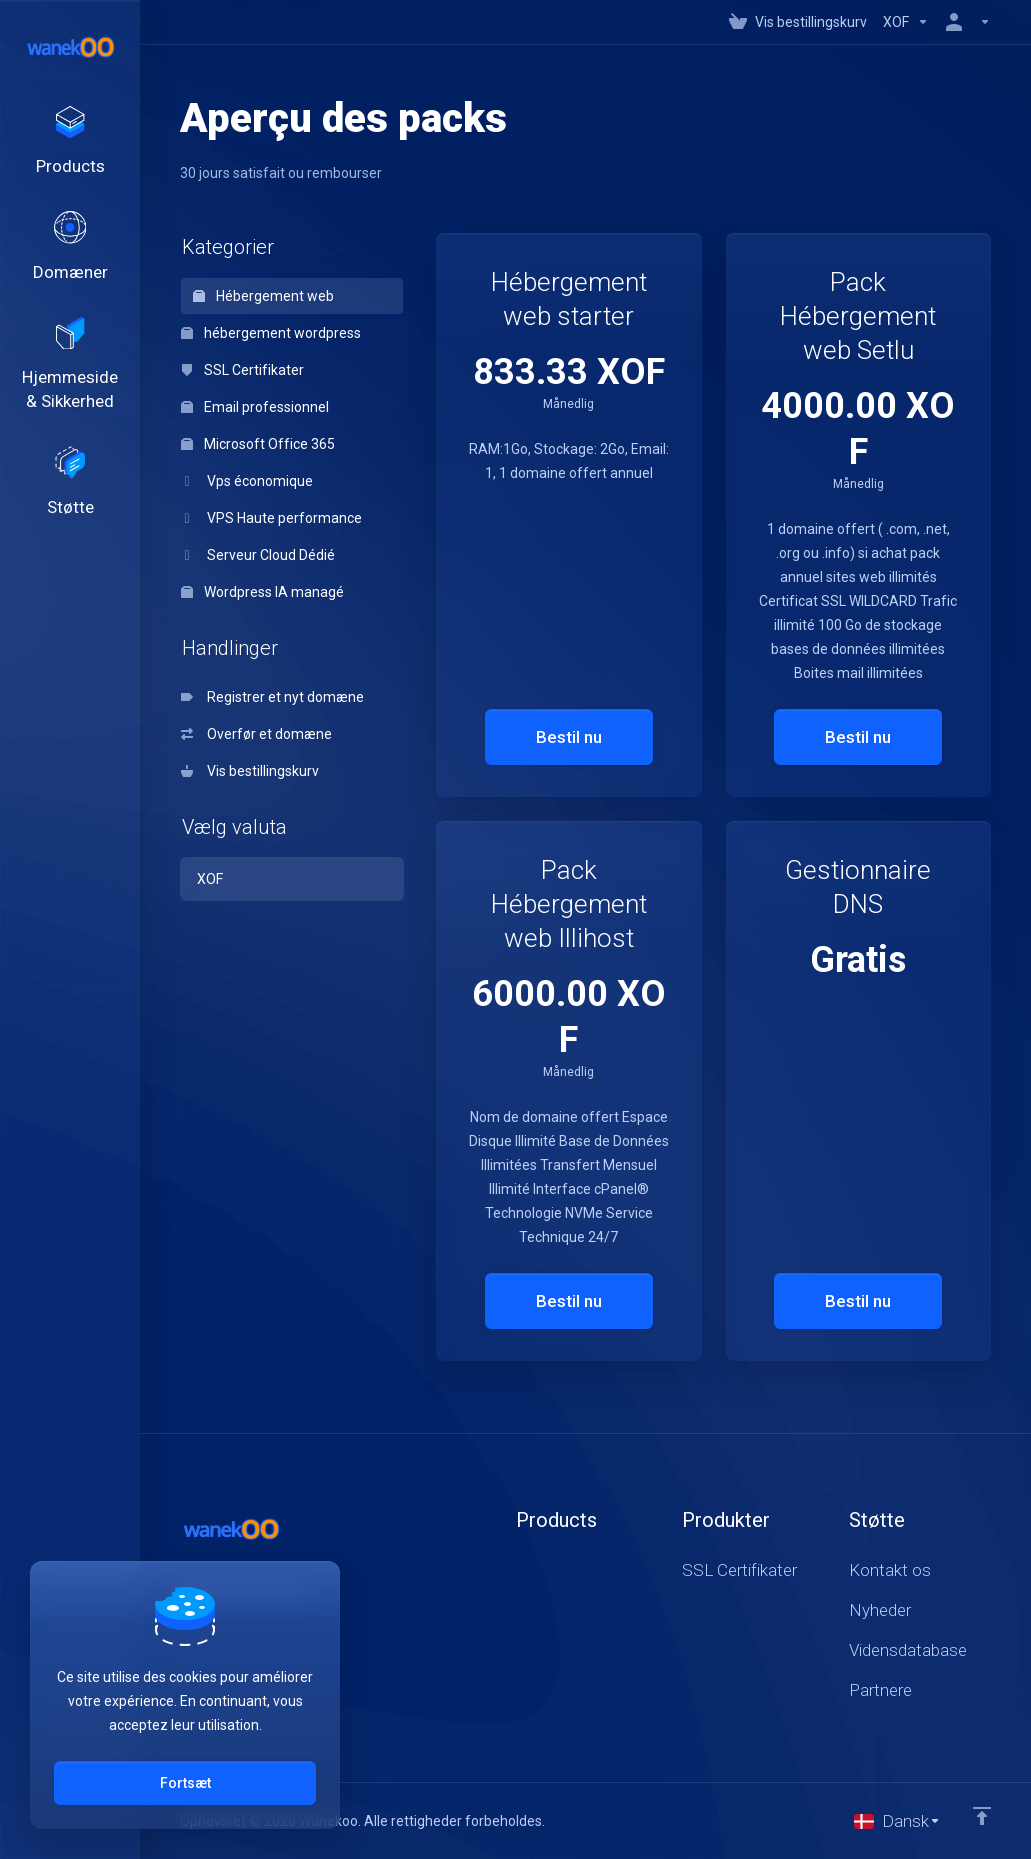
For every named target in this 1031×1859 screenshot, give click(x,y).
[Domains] (70, 259)
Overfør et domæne (256, 734)
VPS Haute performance (271, 518)
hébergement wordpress (271, 333)
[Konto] (964, 22)
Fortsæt (185, 1783)
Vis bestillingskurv (250, 771)
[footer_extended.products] (70, 146)
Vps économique (247, 481)
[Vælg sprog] (897, 1821)
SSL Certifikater (242, 370)
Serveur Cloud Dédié (258, 555)
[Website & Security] (70, 384)
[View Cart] (798, 22)
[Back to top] (982, 1816)
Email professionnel (255, 407)
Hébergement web (263, 296)
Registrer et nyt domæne (272, 697)
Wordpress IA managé (262, 592)
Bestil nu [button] (569, 737)
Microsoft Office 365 (258, 444)
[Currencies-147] (906, 22)
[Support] (70, 509)
